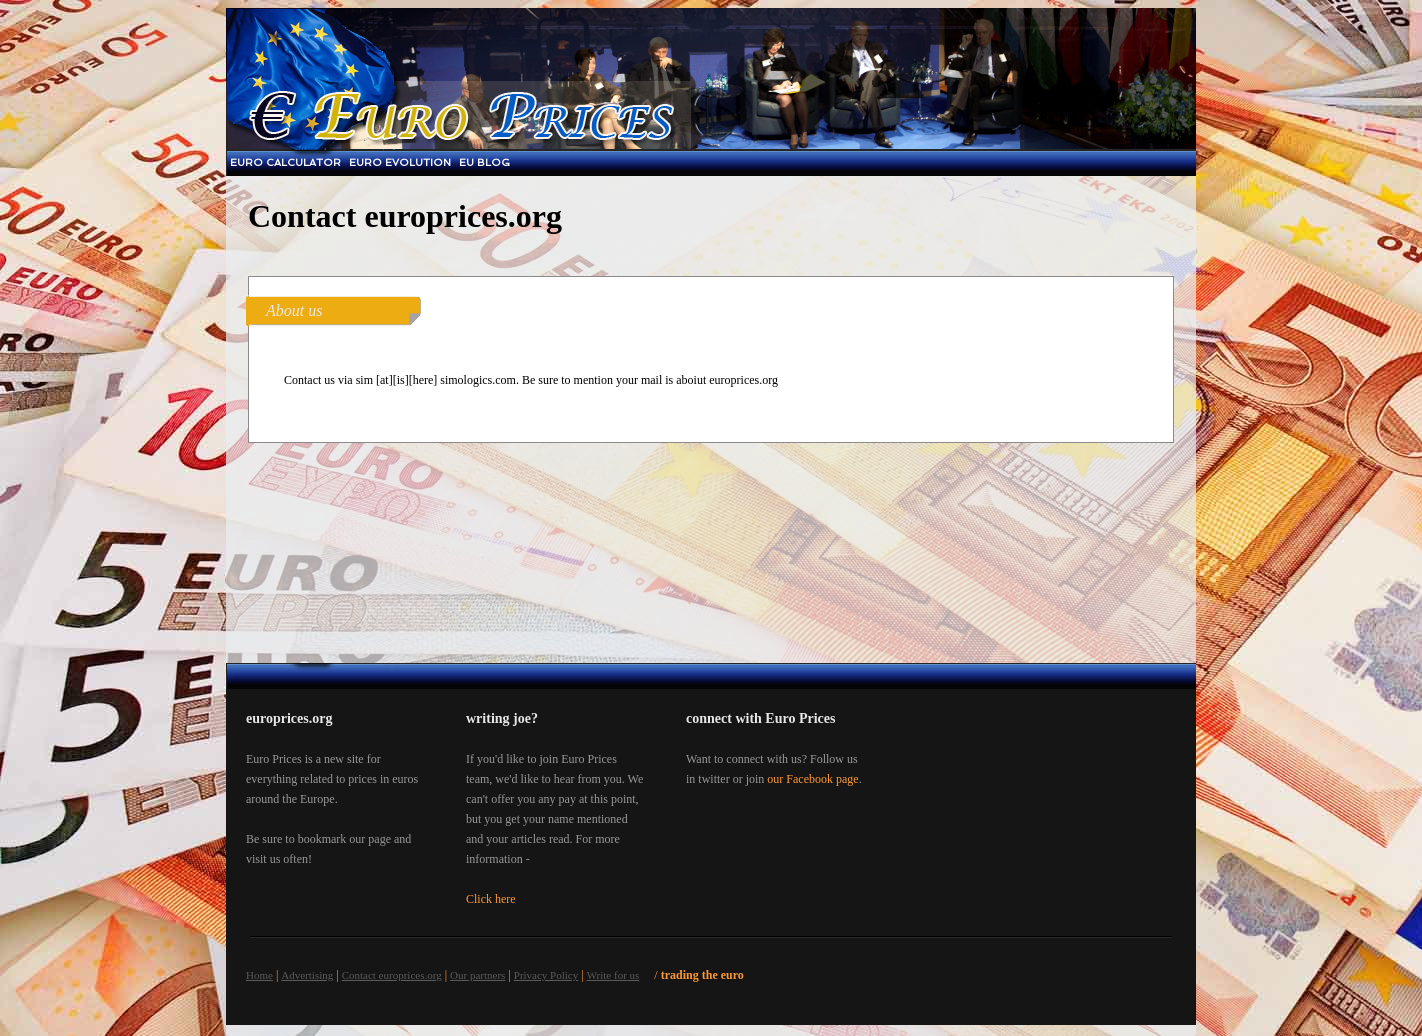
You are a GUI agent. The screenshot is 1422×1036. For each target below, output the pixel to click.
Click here (491, 899)
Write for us (613, 975)
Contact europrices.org (392, 975)
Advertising (307, 975)
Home (259, 975)
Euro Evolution (400, 162)
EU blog (484, 162)
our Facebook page (812, 779)
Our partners (477, 975)
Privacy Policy (546, 975)
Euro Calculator (285, 162)
